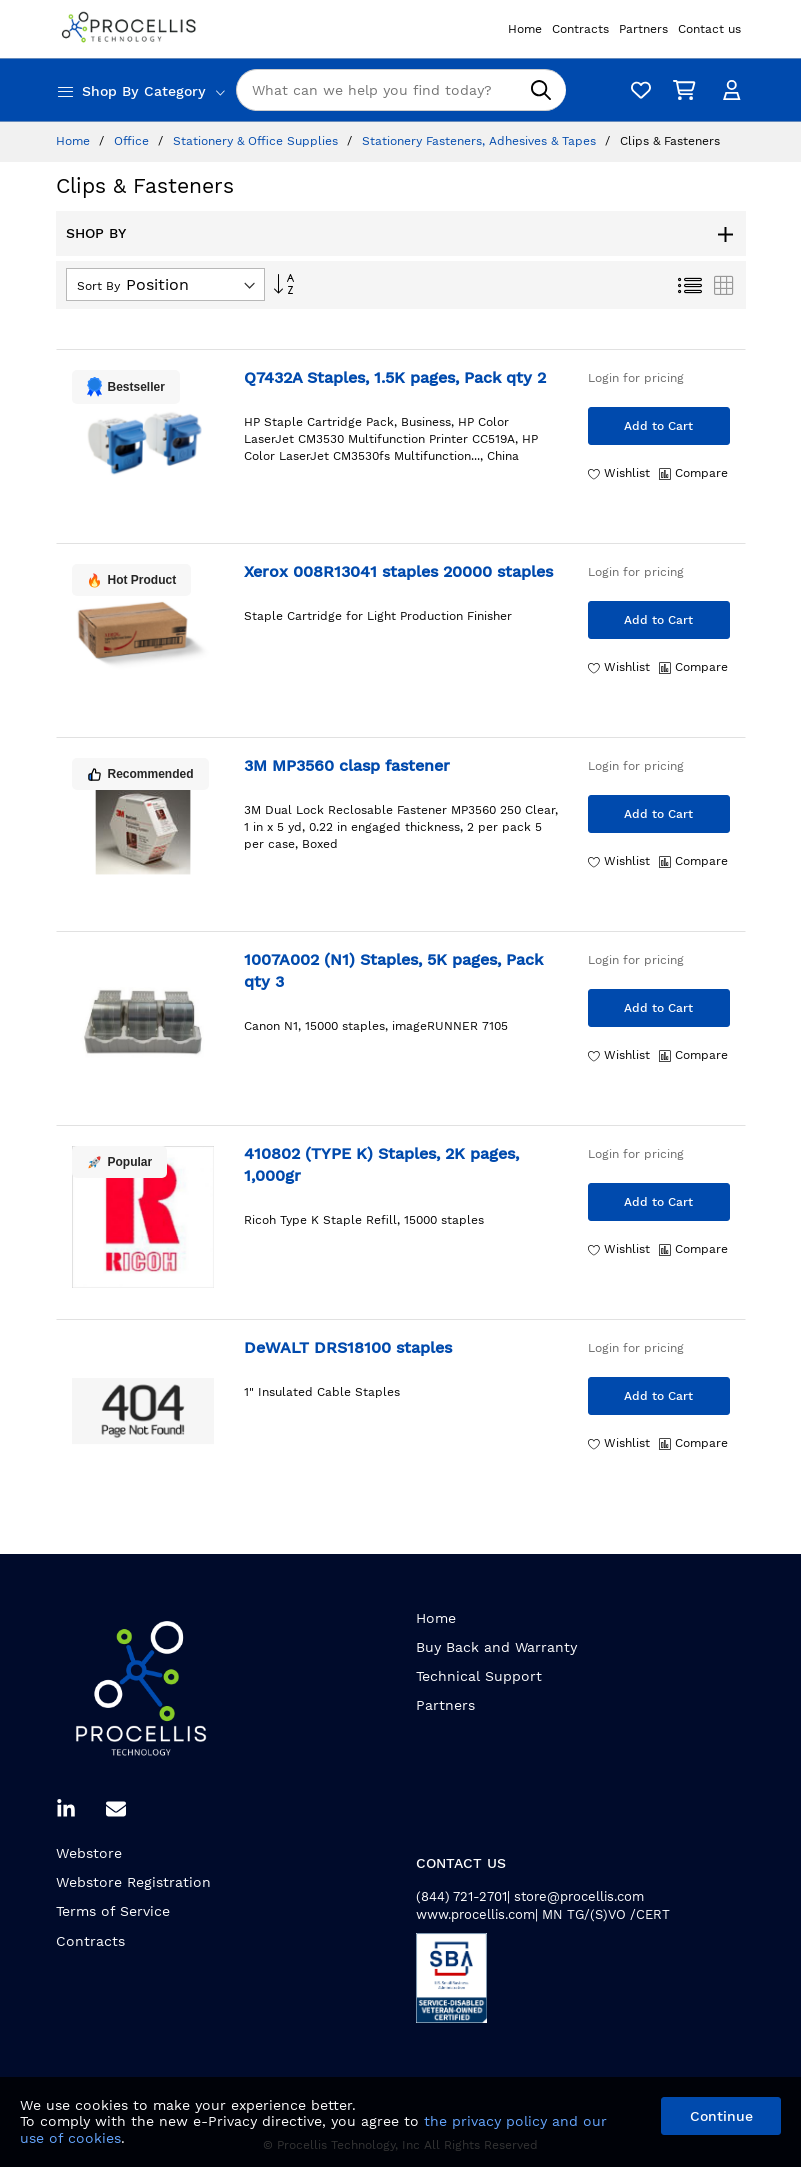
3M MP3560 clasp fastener (347, 765)
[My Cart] (681, 90)
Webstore (89, 1853)
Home (75, 141)
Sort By (98, 286)
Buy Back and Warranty (496, 1647)
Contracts (90, 1941)
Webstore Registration (133, 1882)
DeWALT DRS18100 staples (348, 1347)
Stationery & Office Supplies (257, 141)
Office (133, 141)
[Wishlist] (636, 90)
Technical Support (479, 1676)
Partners (445, 1705)
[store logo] (131, 29)
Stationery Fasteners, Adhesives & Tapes (481, 141)
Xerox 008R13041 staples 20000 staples (398, 571)
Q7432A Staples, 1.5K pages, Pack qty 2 (395, 377)
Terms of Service (113, 1911)
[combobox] (401, 90)
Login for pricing (636, 378)
